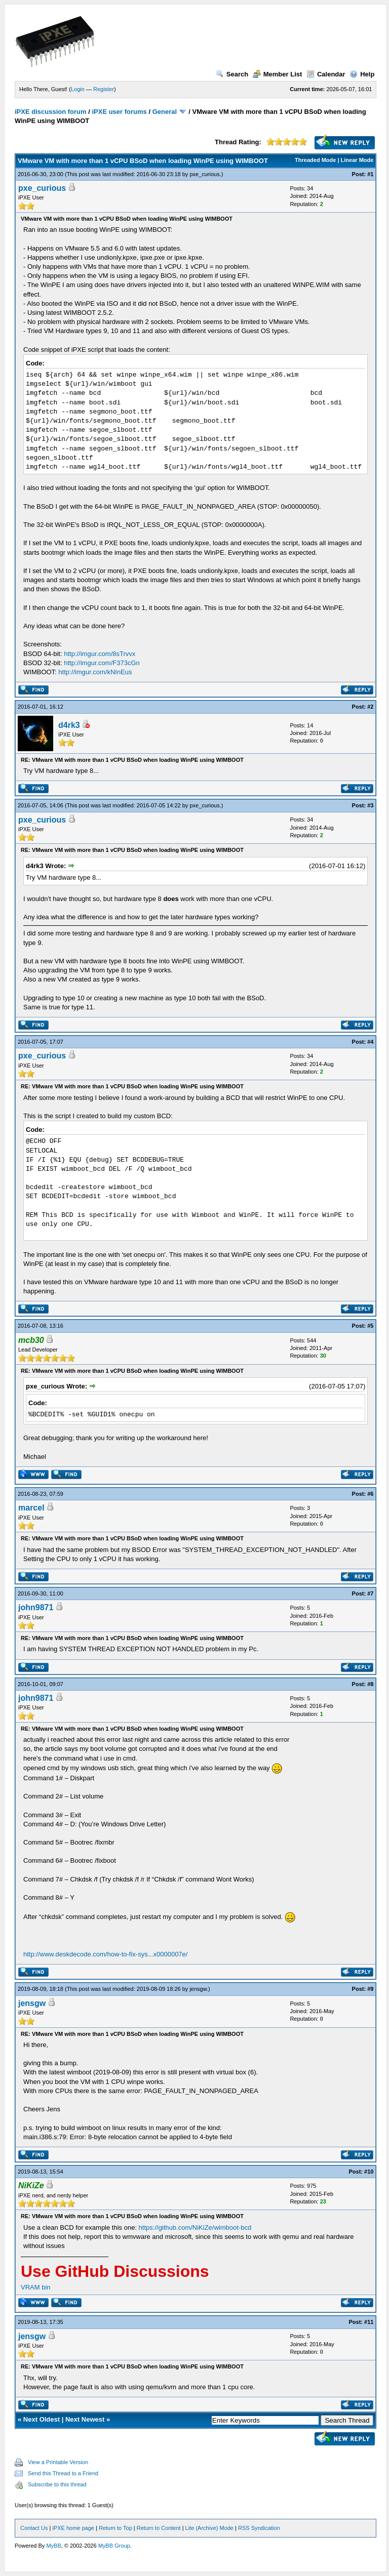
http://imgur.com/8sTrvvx (99, 654)
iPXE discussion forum (51, 111)
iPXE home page (73, 2528)
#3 (370, 805)
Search (232, 74)
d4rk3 (69, 725)
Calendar (325, 74)
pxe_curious (204, 174)
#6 (370, 1494)
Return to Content (159, 2528)
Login (78, 89)
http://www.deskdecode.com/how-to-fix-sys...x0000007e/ (105, 1954)
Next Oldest (41, 2419)
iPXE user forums (119, 111)
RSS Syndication (259, 2528)
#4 (370, 1042)
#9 (370, 1989)
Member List (277, 74)
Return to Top (115, 2528)
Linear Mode (357, 160)
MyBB (53, 2546)
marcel (31, 1507)
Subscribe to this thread (57, 2484)
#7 (370, 1593)
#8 (370, 1684)
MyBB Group (114, 2546)
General (164, 111)
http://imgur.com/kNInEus (95, 672)
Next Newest (84, 2419)
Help (361, 74)
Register (103, 89)
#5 (370, 1326)
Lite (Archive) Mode (209, 2528)
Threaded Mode (315, 160)
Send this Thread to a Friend (63, 2473)
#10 (368, 2172)
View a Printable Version (58, 2462)
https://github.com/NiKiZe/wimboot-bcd (195, 2227)
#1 (370, 174)
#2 (370, 707)
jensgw (198, 1989)
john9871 (35, 1607)
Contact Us (34, 2528)
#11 (368, 2322)
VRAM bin (36, 2287)
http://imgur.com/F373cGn (102, 663)
